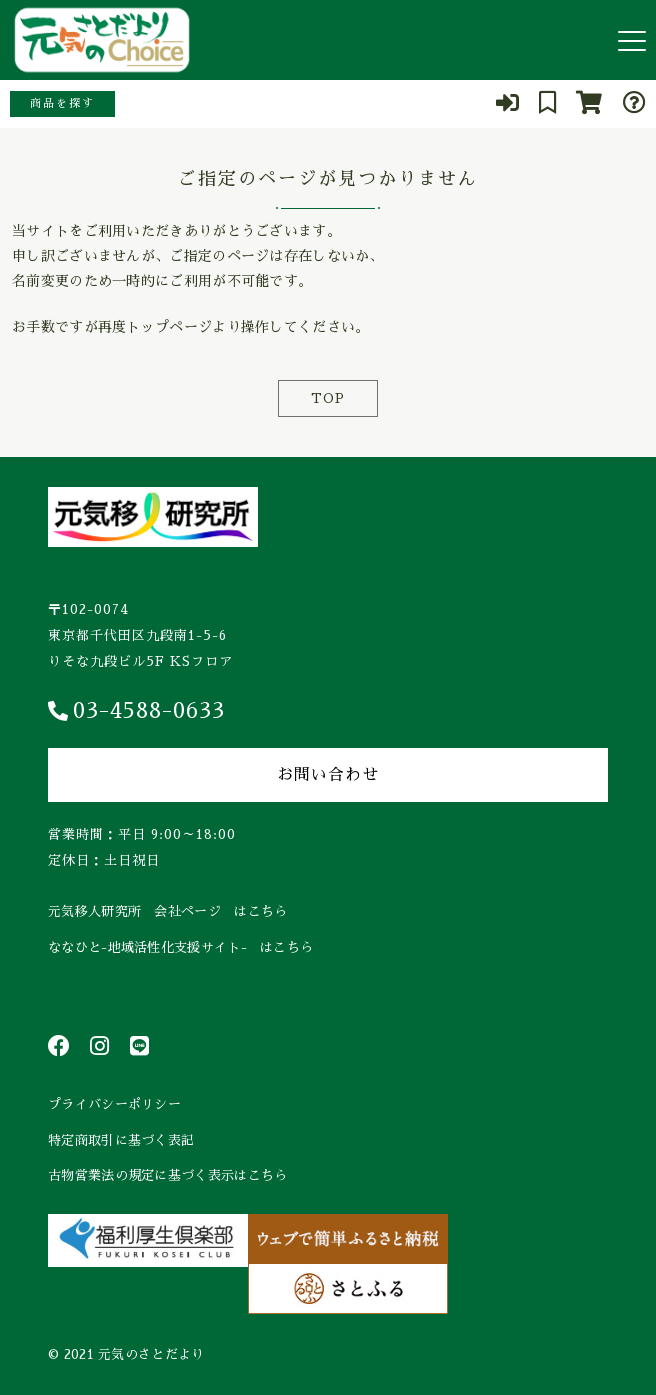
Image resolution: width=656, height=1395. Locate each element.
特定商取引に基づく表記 (121, 1140)
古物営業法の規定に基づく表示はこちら (167, 1175)
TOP (328, 398)
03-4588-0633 (136, 711)
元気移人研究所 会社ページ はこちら (167, 911)
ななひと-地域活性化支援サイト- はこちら (180, 947)
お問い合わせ (328, 775)
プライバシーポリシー (114, 1104)
